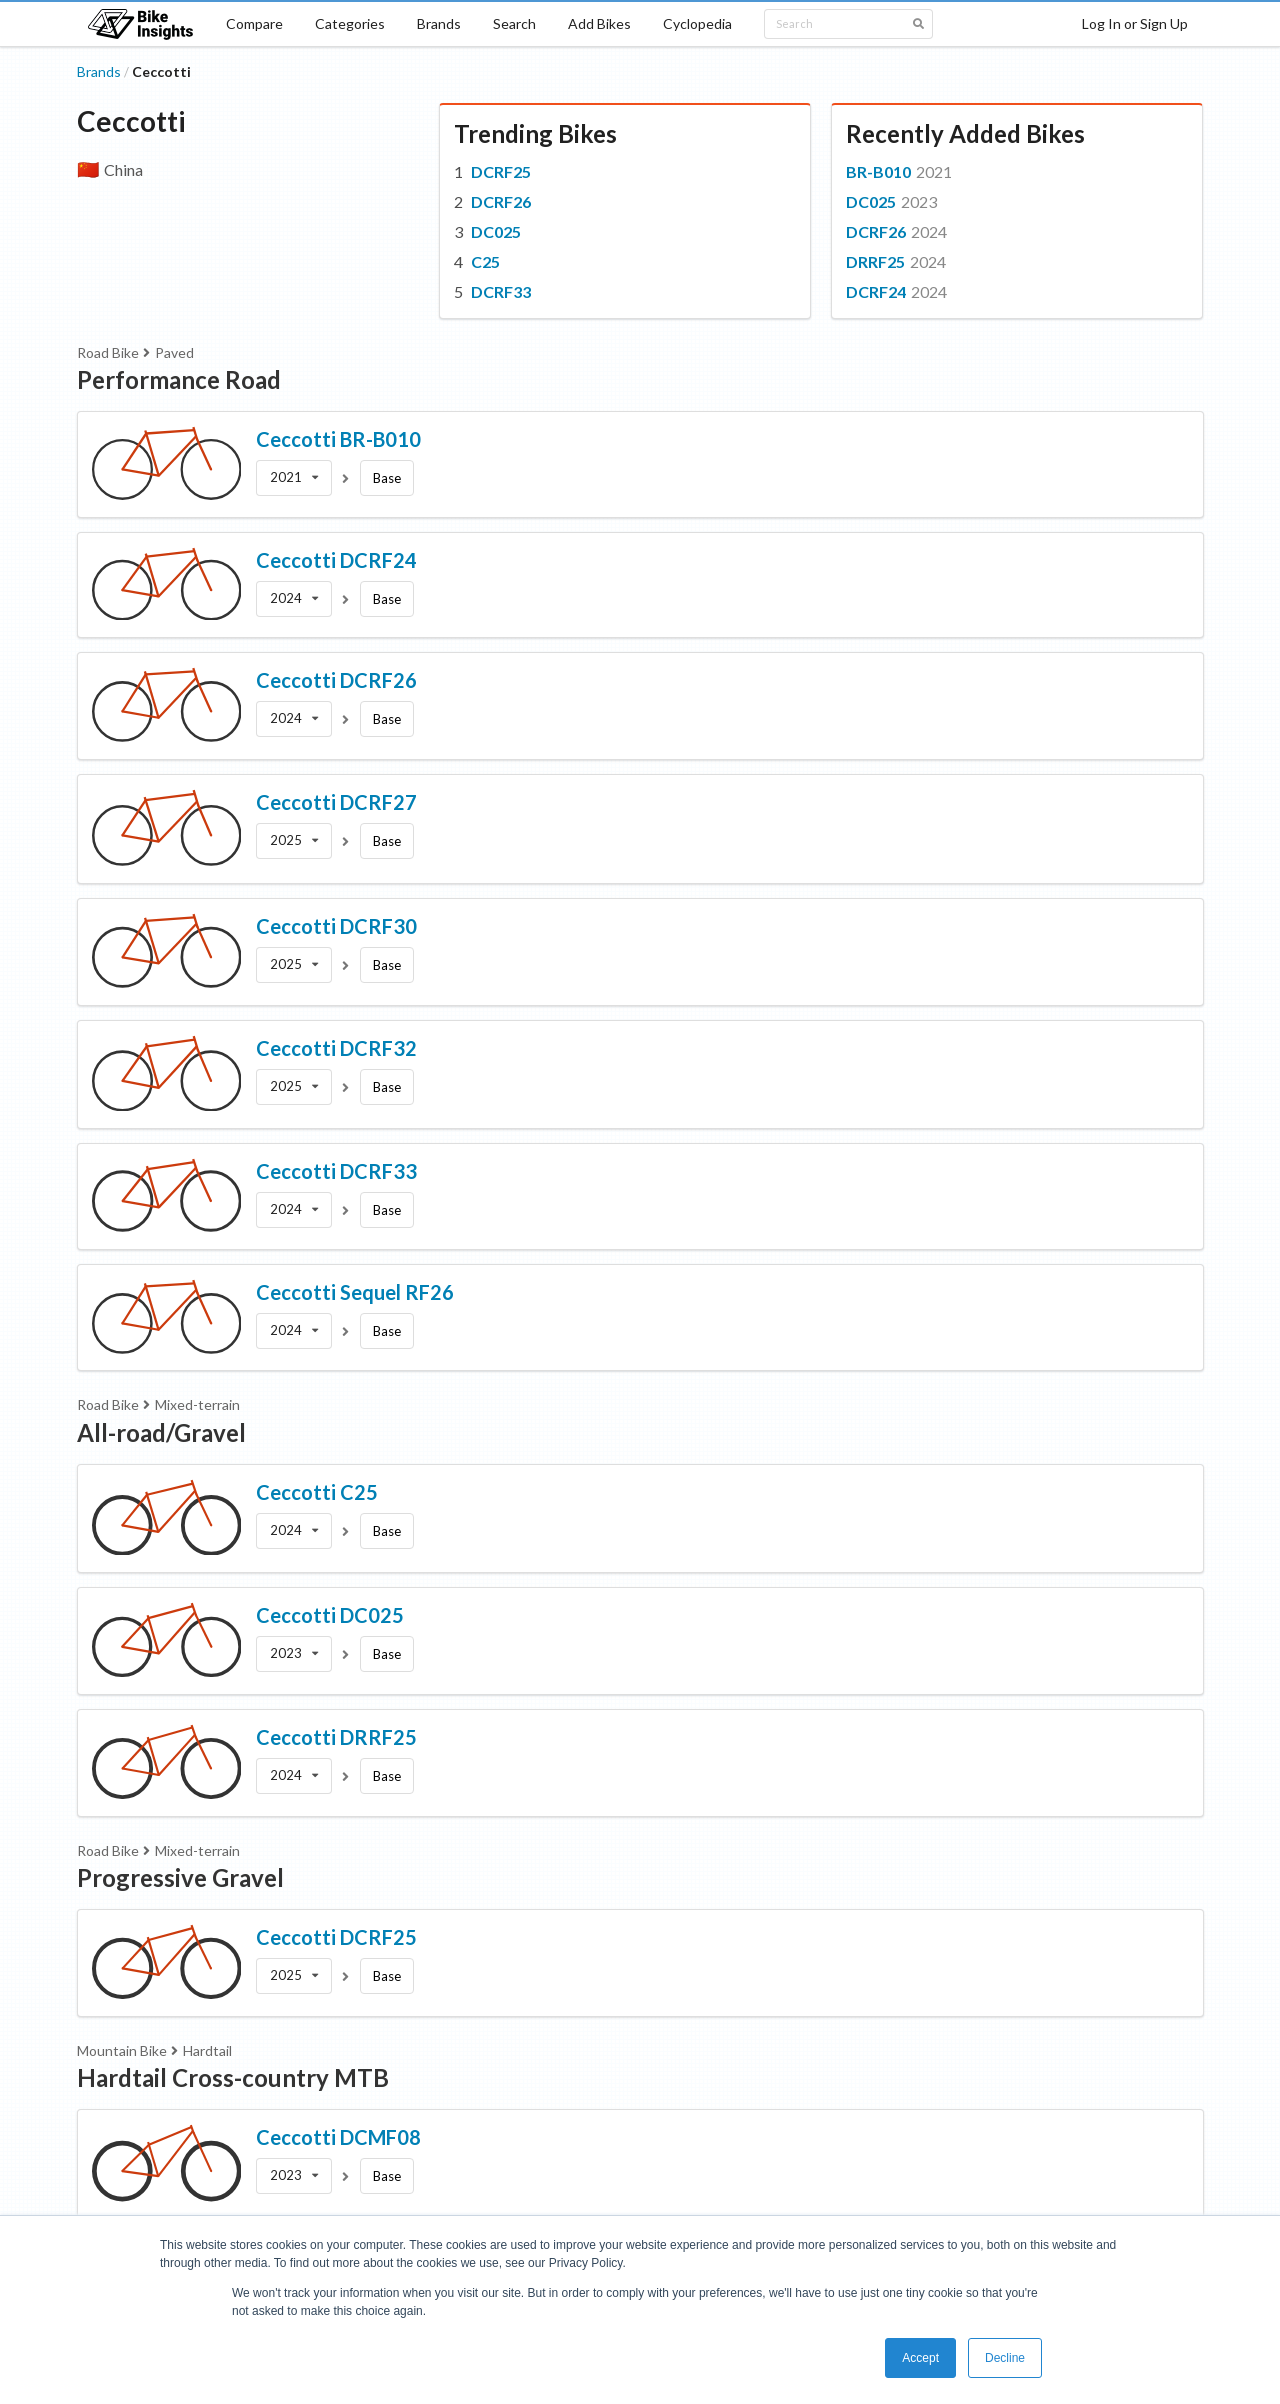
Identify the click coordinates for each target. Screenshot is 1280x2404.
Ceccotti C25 (317, 1492)
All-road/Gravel (161, 1432)
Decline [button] (1005, 2358)
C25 (485, 261)
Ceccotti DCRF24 (336, 560)
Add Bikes (599, 23)
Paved (174, 352)
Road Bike (108, 352)
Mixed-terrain (197, 1404)
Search (514, 23)
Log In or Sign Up (1135, 23)
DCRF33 (501, 291)
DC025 (496, 231)
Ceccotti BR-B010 (338, 439)
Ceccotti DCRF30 (336, 926)
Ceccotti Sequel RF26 (355, 1292)
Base (387, 478)
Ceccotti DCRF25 (336, 1937)
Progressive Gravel (180, 1877)
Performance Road (179, 379)
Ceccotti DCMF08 (338, 2137)
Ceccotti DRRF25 (336, 1737)
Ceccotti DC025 (330, 1615)
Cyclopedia (697, 23)
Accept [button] (920, 2358)
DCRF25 (501, 171)
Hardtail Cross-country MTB (233, 2077)
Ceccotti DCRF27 (336, 802)
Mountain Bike (122, 2050)
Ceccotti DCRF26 (336, 680)
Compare (254, 23)
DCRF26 (501, 201)
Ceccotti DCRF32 (336, 1048)
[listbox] (294, 478)
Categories (350, 23)
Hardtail (207, 2050)
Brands (439, 23)
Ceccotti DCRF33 (336, 1171)
